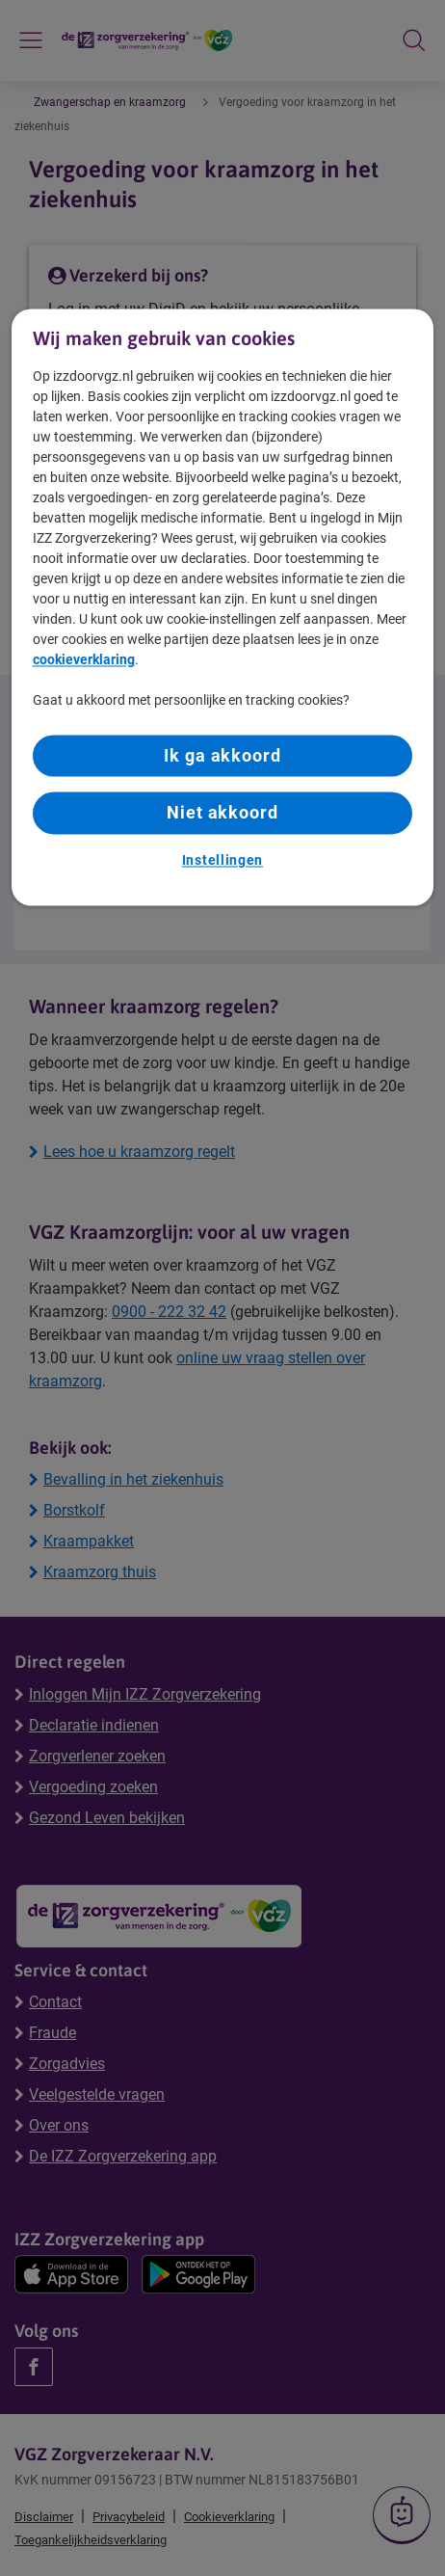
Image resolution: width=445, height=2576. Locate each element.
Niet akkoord (222, 813)
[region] (223, 607)
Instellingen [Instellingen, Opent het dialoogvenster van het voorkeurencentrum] (222, 860)
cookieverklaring (84, 660)
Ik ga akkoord (222, 756)
